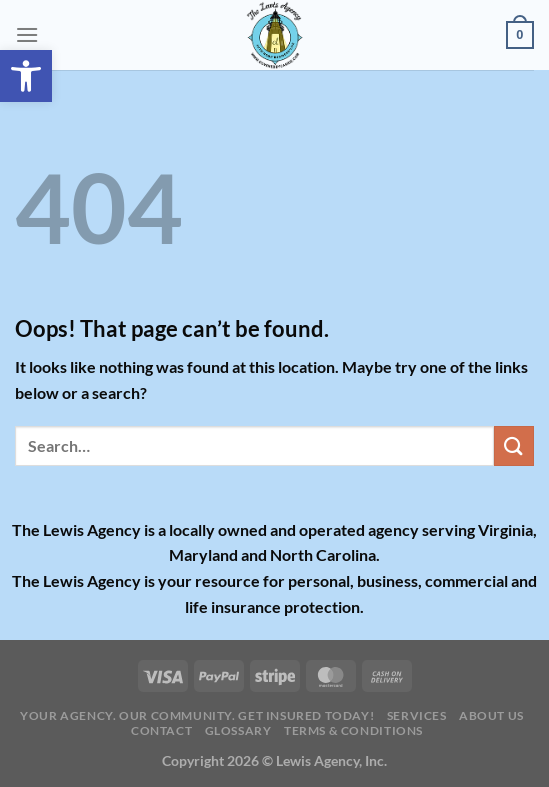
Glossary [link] (238, 730)
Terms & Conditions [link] (353, 730)
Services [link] (417, 715)
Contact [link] (161, 730)
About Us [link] (491, 715)
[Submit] (514, 445)
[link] (26, 76)
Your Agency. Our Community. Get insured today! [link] (197, 715)
